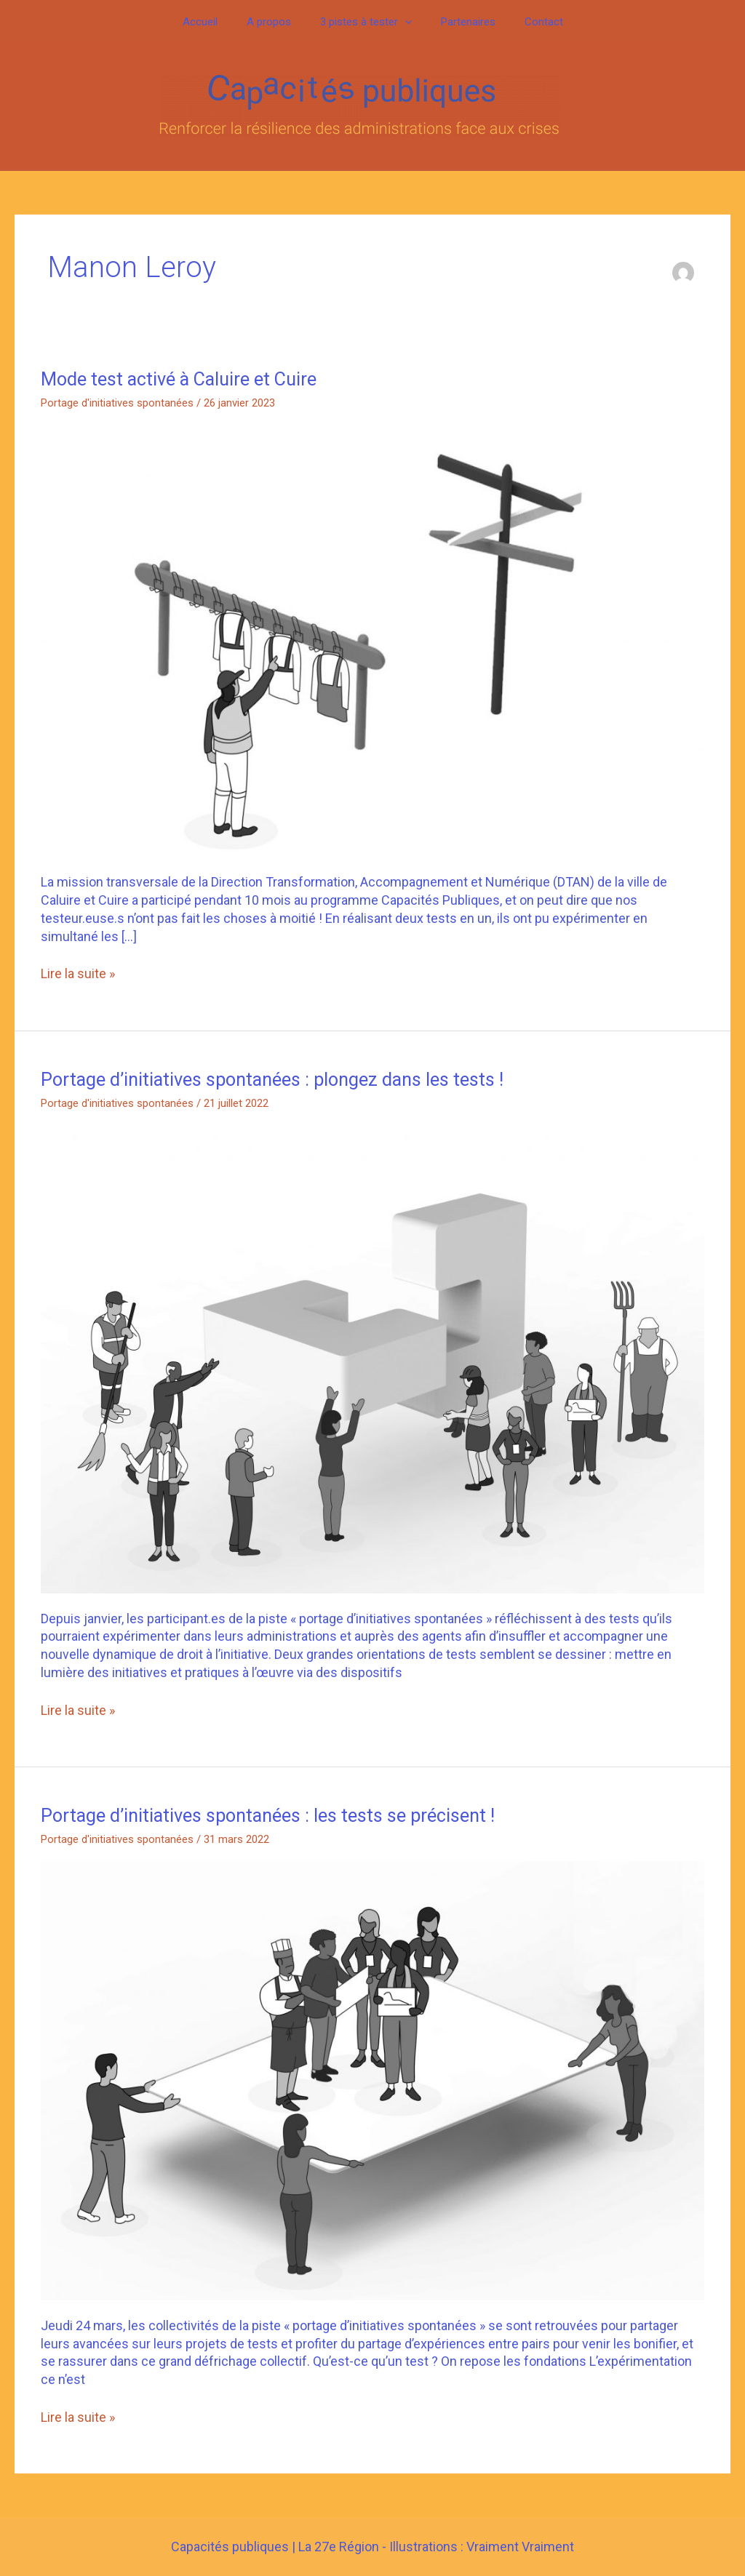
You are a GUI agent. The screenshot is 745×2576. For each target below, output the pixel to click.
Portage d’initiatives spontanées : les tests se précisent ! (272, 1815)
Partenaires (461, 21)
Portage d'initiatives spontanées (117, 402)
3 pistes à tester (366, 22)
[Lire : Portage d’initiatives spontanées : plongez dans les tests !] (372, 1358)
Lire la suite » (78, 973)
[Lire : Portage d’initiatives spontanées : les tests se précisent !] (372, 2080)
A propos (276, 21)
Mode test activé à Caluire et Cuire (182, 379)
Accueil (214, 21)
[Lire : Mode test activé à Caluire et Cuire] (372, 640)
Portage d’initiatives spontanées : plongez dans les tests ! (277, 1079)
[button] (405, 22)
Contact (529, 21)
